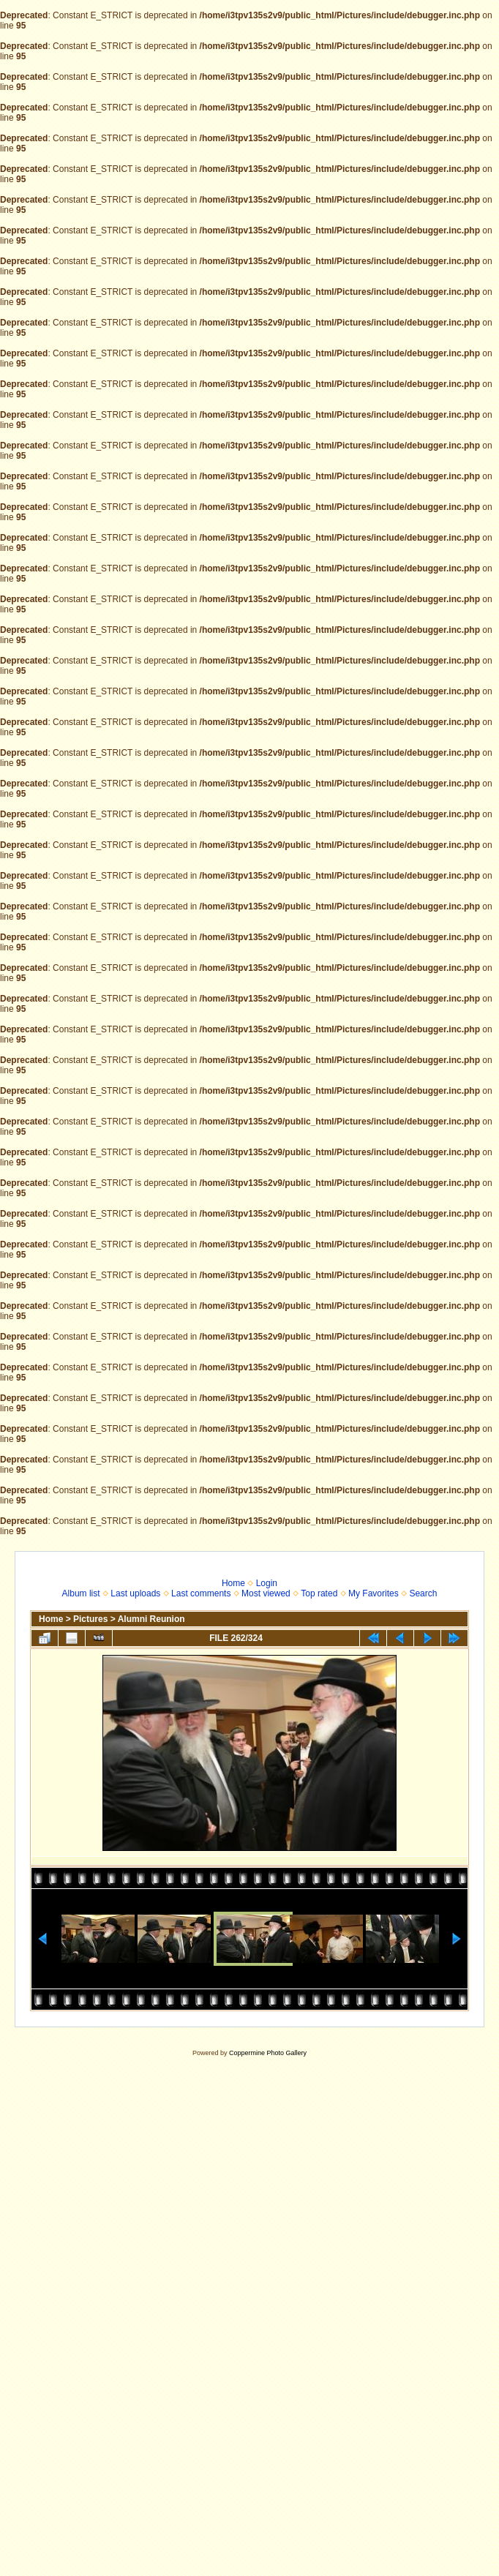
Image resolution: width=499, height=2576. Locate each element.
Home (233, 1583)
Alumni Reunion (151, 1619)
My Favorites (373, 1593)
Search (423, 1593)
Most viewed (265, 1593)
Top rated (319, 1593)
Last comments (200, 1593)
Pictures (90, 1619)
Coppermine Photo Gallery (268, 2053)
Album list (81, 1593)
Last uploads (135, 1593)
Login (266, 1583)
